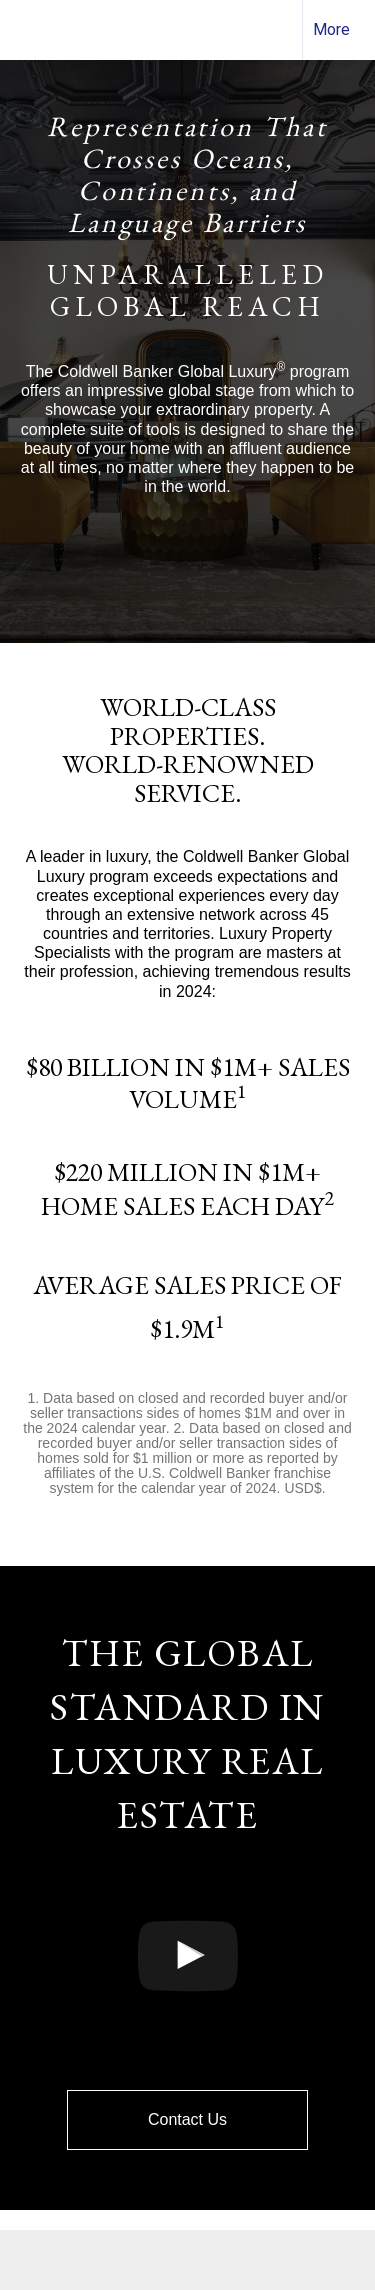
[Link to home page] (33, 30)
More (331, 29)
